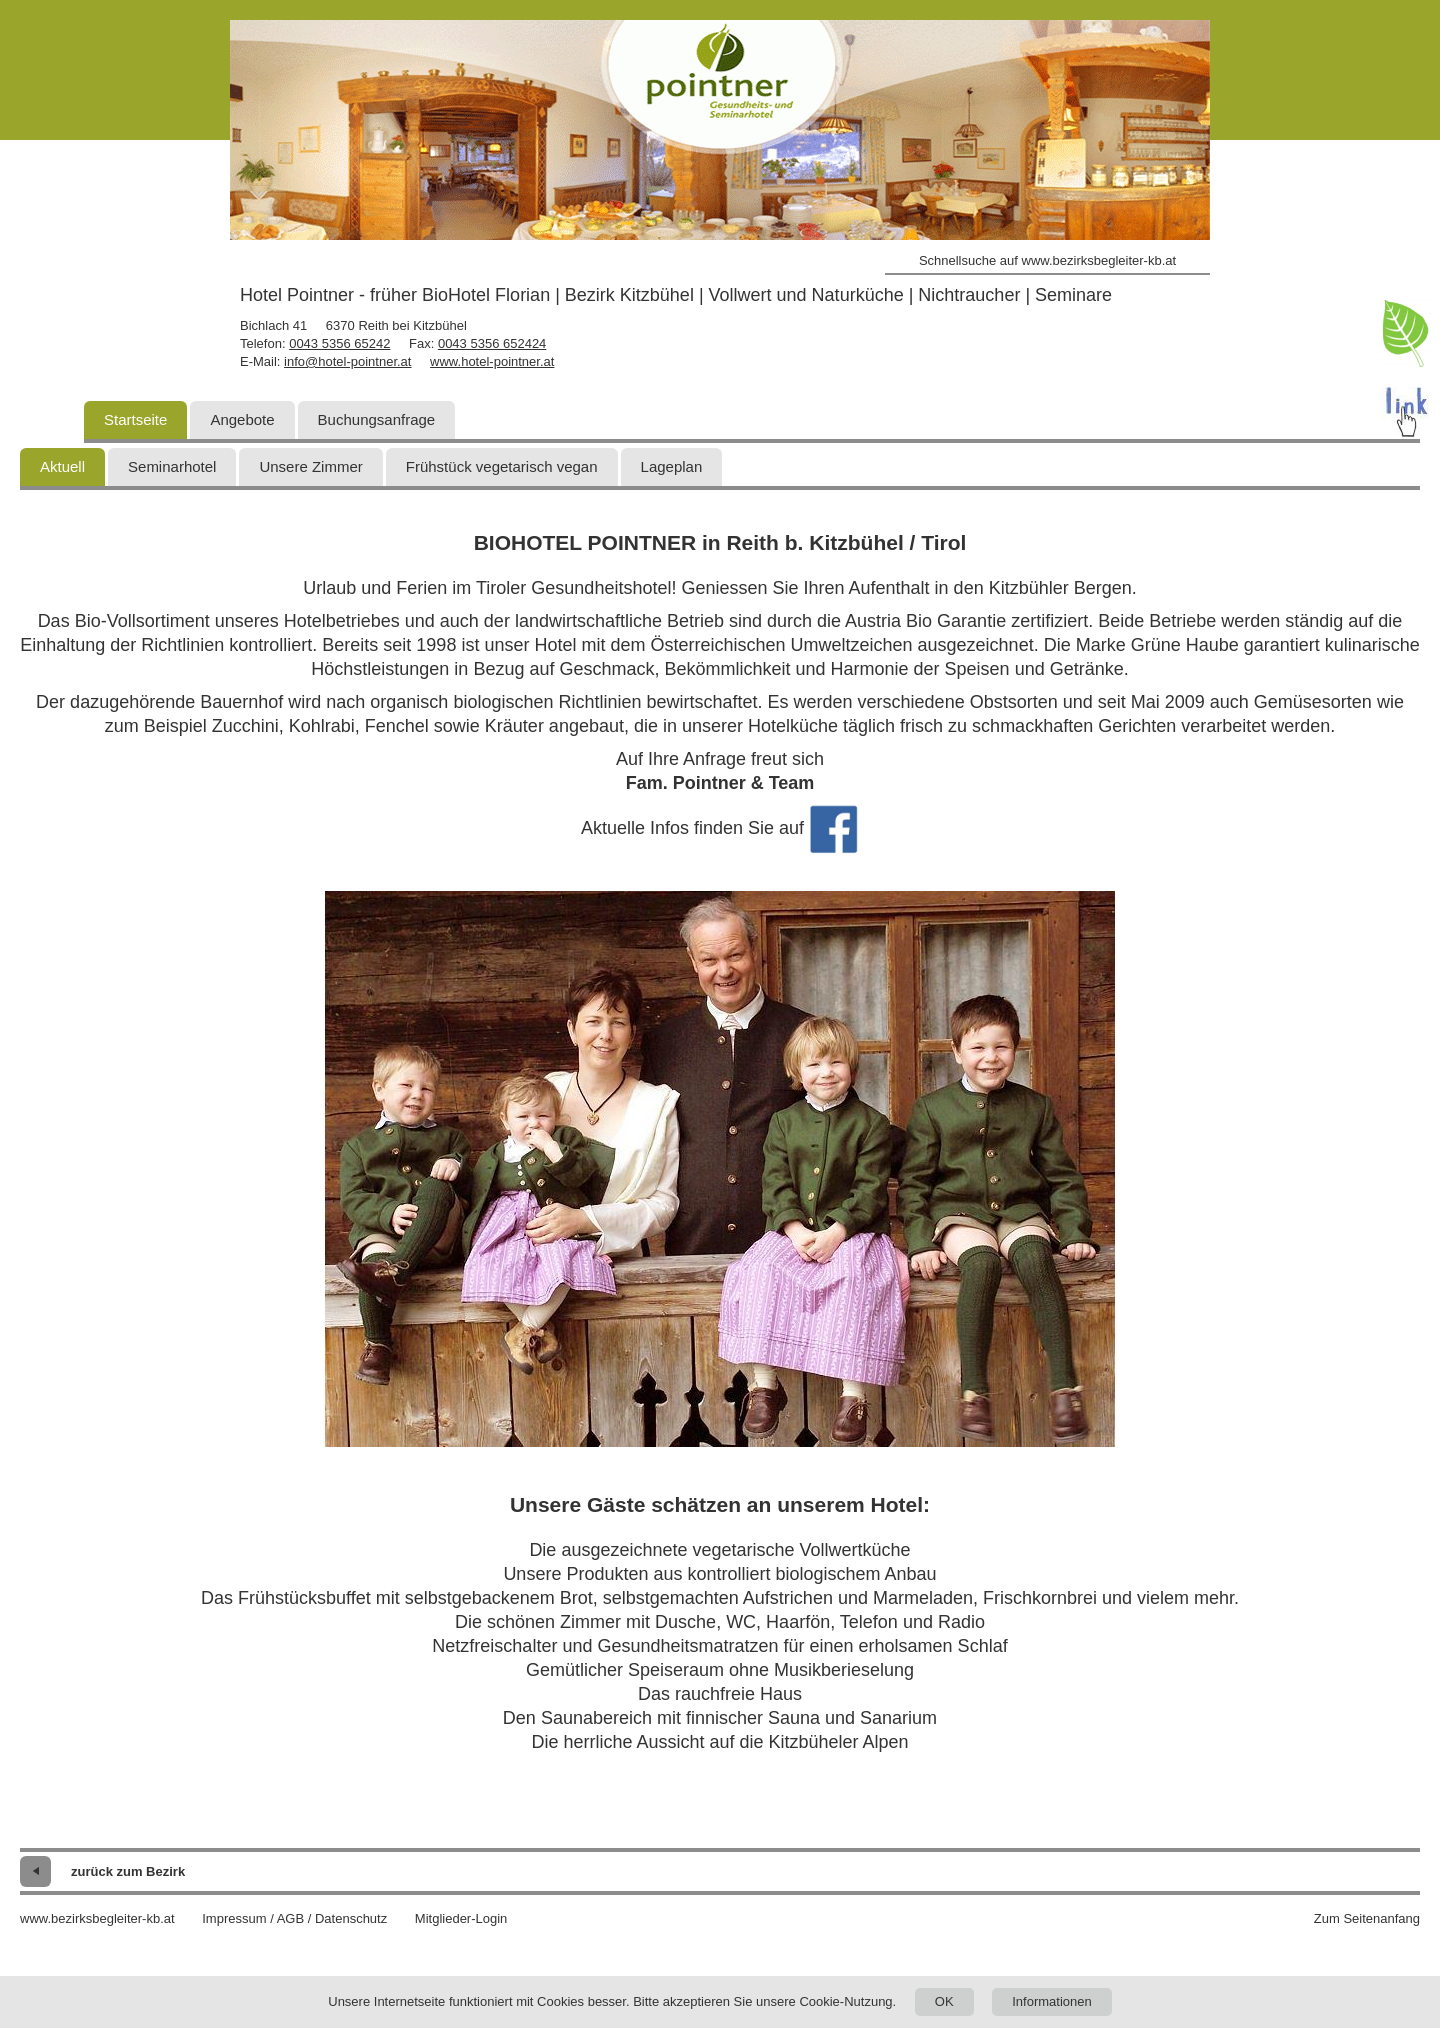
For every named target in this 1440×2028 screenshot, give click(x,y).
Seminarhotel (172, 466)
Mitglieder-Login (461, 1918)
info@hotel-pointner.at (347, 361)
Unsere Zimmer (310, 466)
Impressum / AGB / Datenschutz (294, 1918)
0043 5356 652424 (492, 343)
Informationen (1052, 2001)
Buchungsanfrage (377, 419)
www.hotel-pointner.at (492, 361)
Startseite (135, 419)
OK (944, 2001)
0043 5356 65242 (339, 343)
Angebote (242, 419)
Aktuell (62, 466)
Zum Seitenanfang (1367, 1918)
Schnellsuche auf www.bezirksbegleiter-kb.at (1047, 260)
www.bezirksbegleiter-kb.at (97, 1918)
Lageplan (672, 466)
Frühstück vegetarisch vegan (502, 466)
